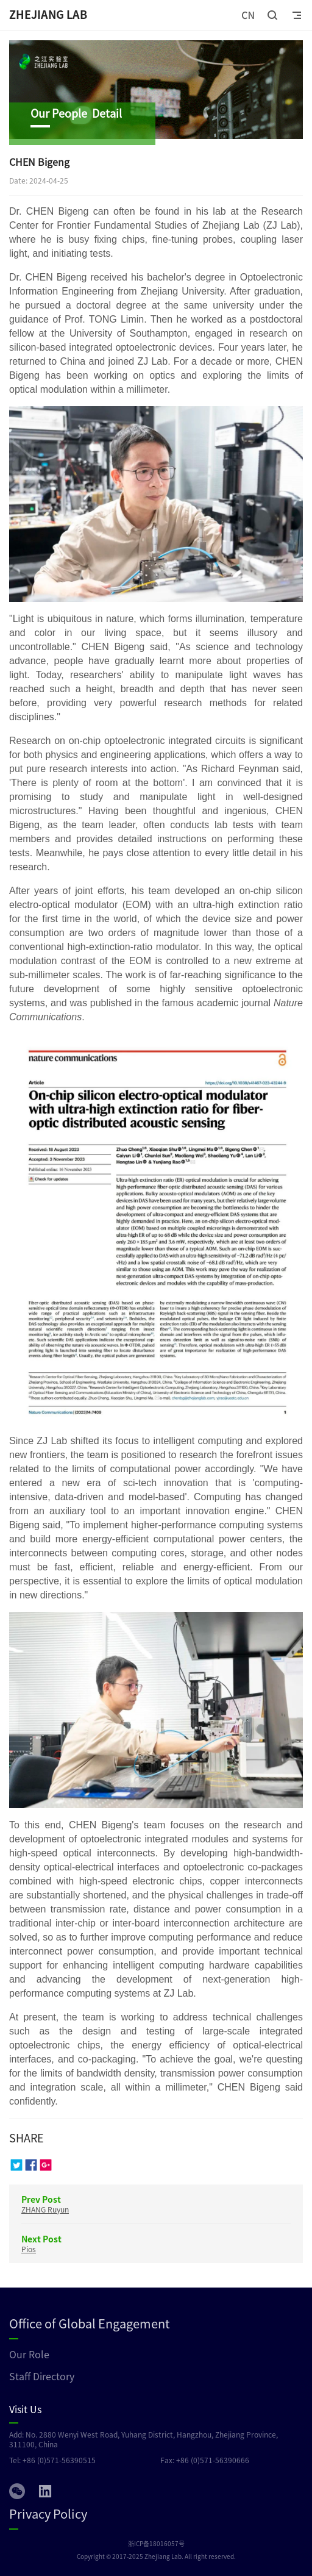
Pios (28, 2249)
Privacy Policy (48, 2513)
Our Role (29, 2354)
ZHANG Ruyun (45, 2209)
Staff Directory (41, 2376)
